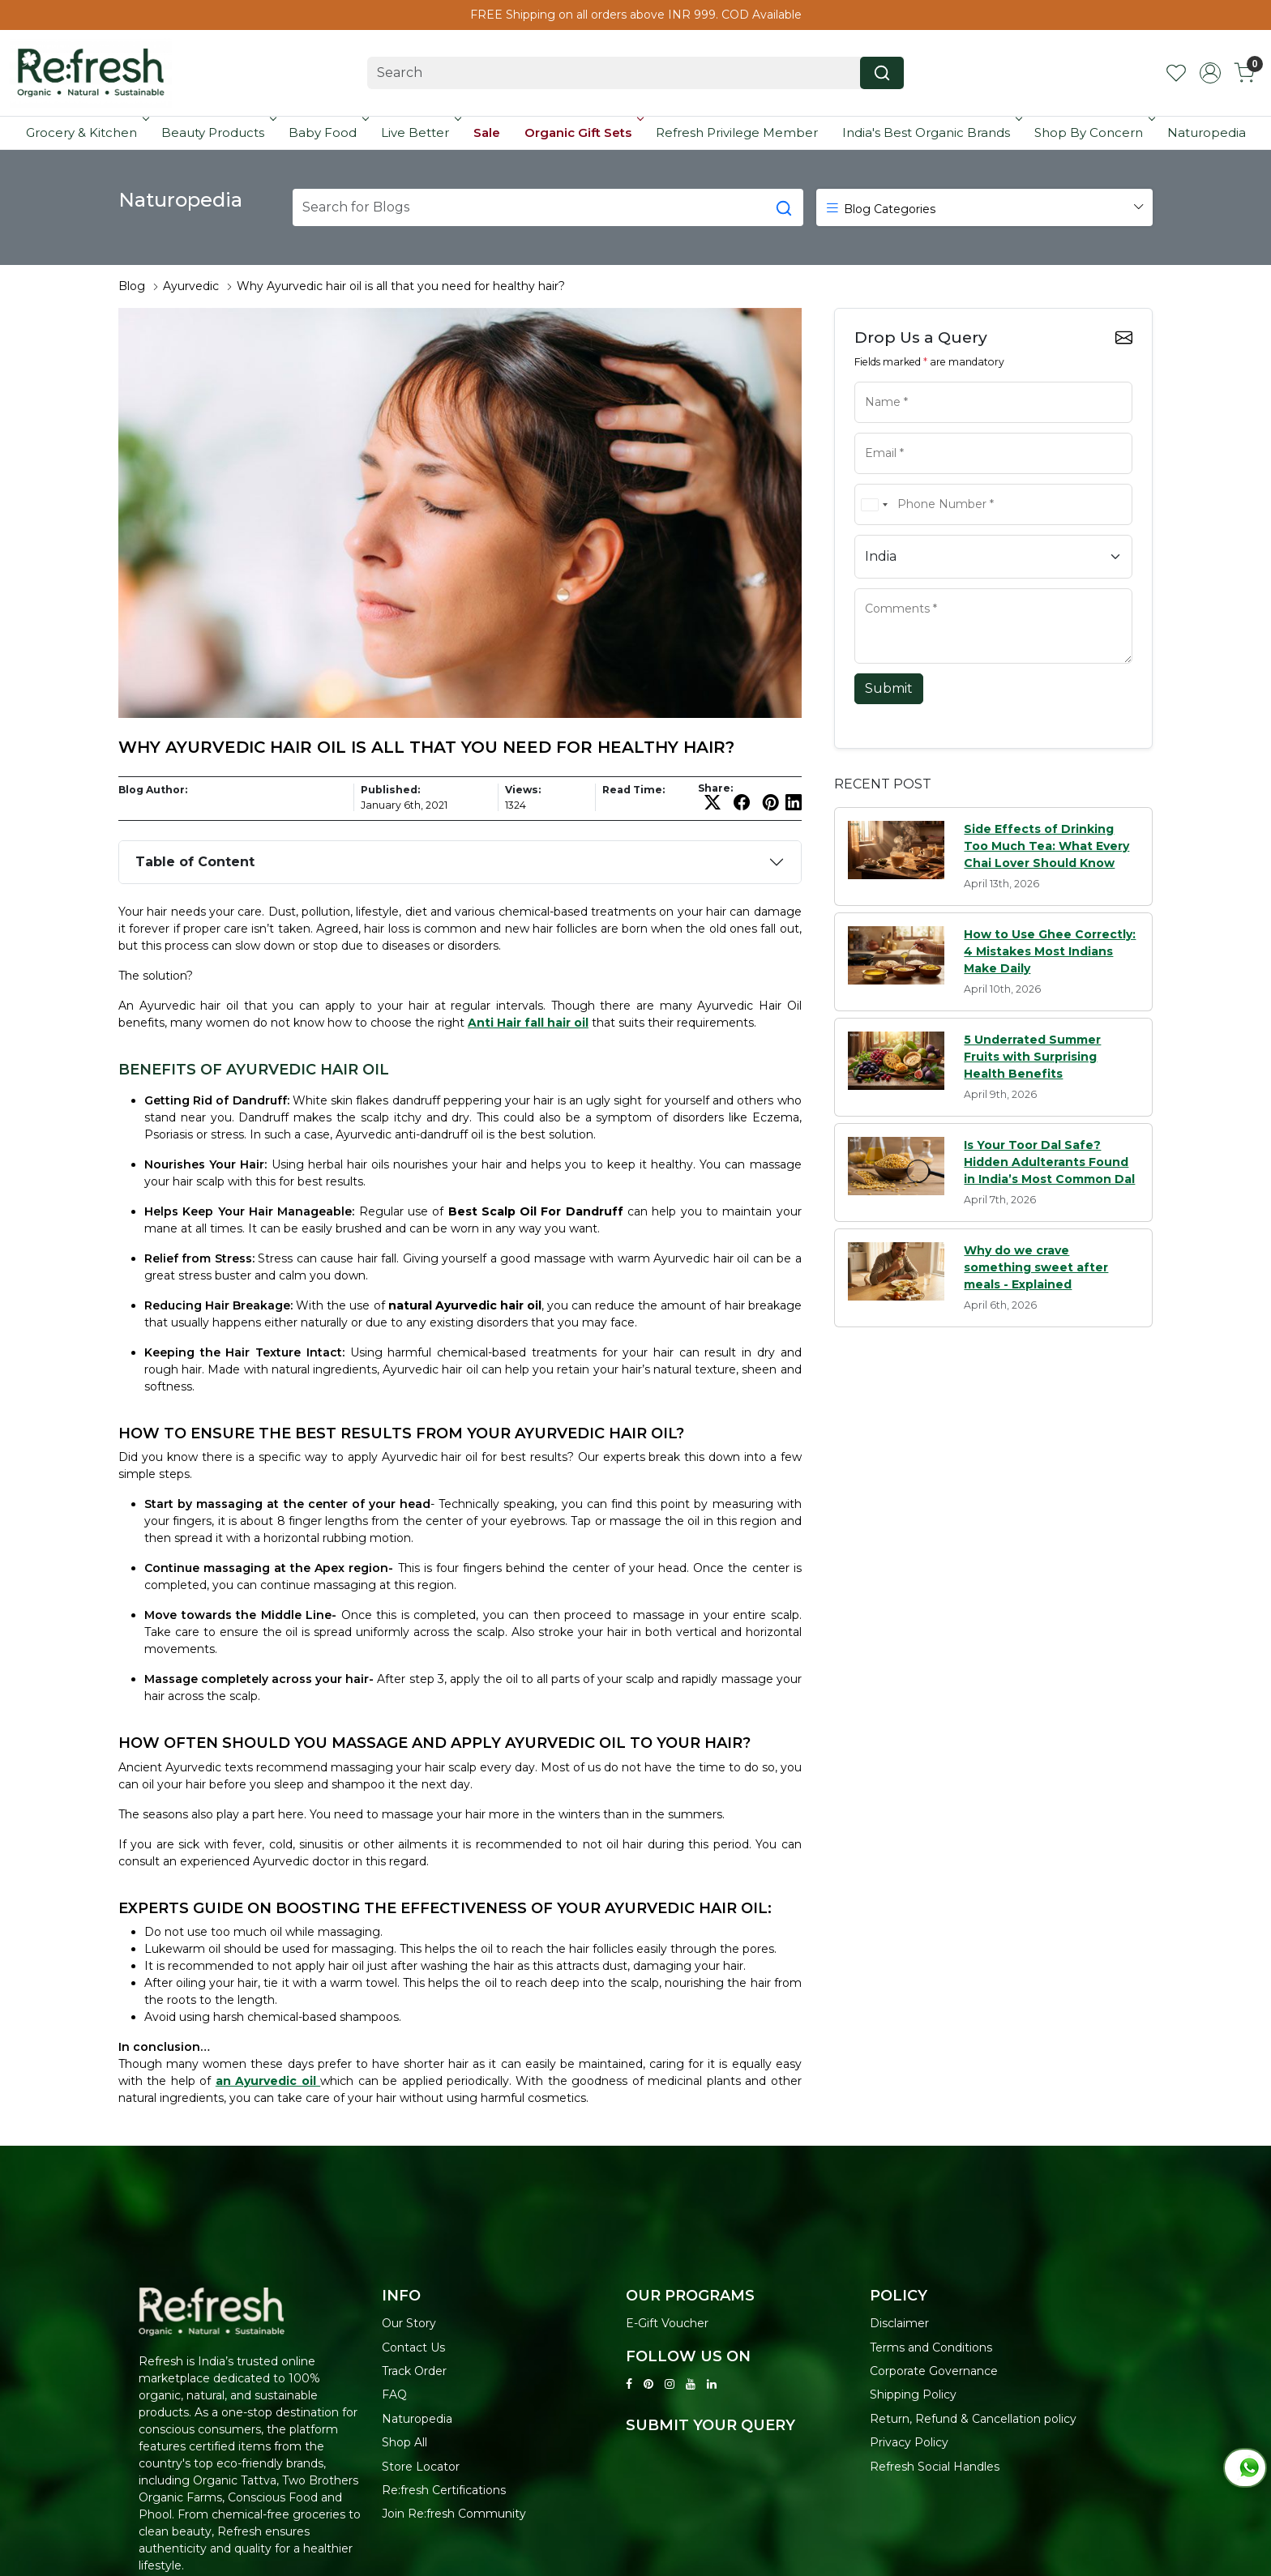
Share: (715, 788)
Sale (486, 132)
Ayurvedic (191, 286)
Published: (390, 790)
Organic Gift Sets (582, 132)
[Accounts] (1210, 72)
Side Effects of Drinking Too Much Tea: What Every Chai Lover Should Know (1046, 846)
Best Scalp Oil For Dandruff (535, 1211)
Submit (889, 688)
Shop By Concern (1093, 132)
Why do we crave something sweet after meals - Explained (1036, 1267)
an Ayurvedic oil (268, 2081)
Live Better (420, 132)
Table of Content (195, 861)
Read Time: (633, 790)
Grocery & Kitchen (86, 132)
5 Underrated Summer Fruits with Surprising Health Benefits (1032, 1056)
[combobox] (873, 504)
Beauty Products (217, 132)
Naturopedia (1206, 132)
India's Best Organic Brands (931, 132)
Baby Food (327, 132)
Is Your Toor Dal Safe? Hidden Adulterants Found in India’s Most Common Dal (1049, 1162)
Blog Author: (152, 790)
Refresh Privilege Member (737, 132)
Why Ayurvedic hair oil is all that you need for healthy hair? (401, 286)
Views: (523, 790)
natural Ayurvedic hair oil (464, 1305)
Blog (131, 286)
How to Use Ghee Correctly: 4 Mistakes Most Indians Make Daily (1050, 951)
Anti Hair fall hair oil (528, 1022)
